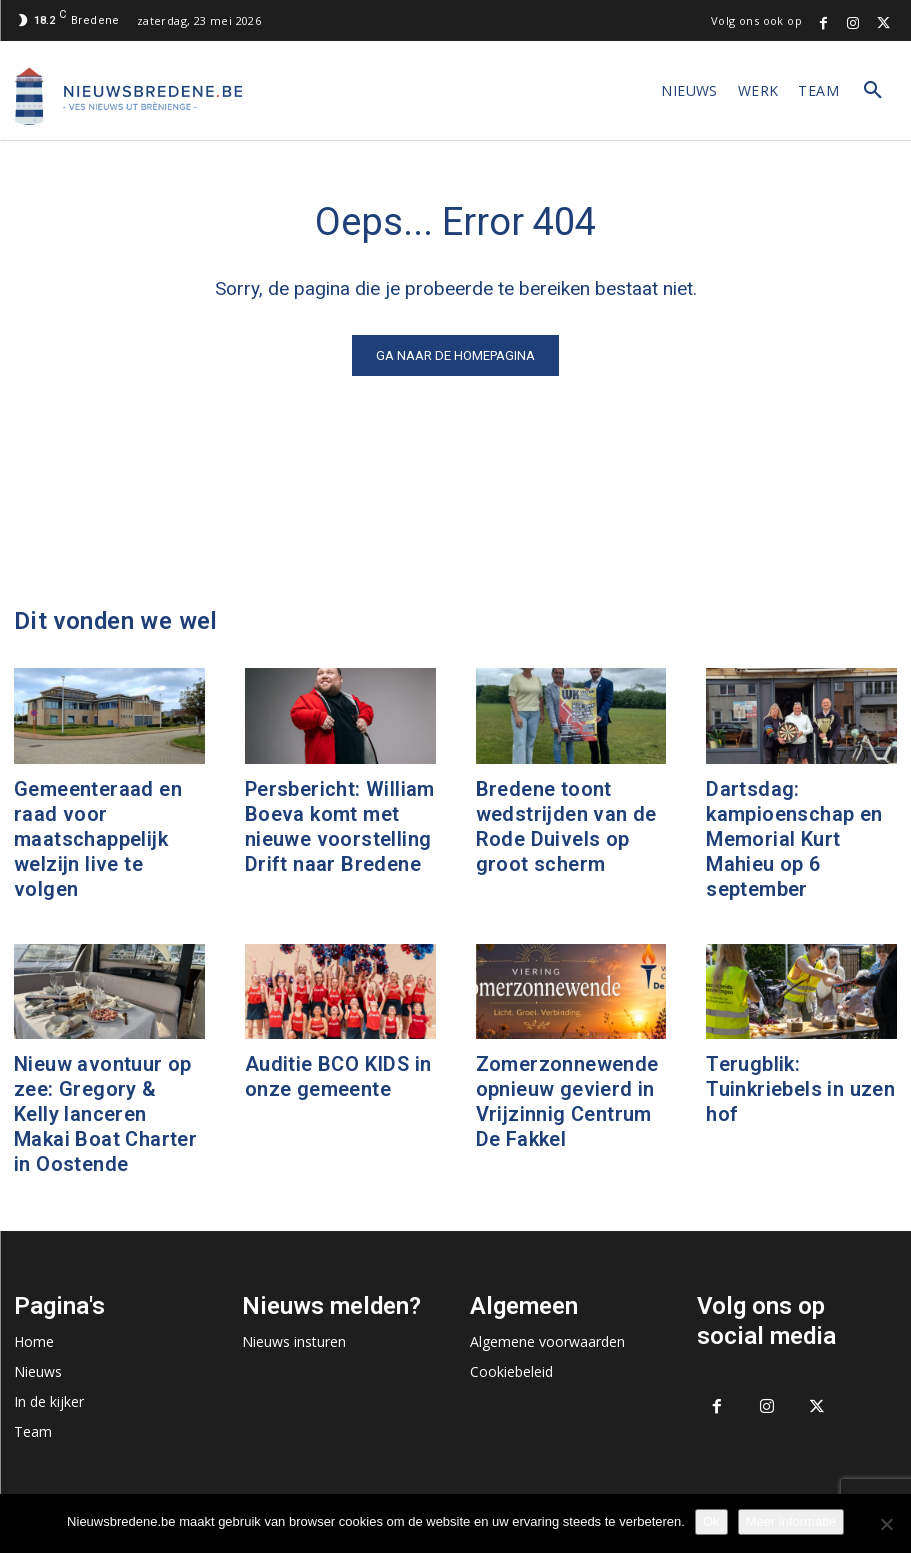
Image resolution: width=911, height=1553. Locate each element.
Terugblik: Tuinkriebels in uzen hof (800, 1089)
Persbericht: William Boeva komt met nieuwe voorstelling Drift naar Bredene (340, 826)
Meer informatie (791, 1521)
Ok (711, 1521)
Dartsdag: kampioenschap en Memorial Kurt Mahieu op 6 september (794, 839)
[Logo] (129, 96)
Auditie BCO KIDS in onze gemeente (338, 1076)
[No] (886, 1524)
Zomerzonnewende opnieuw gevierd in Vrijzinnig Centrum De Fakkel (567, 1101)
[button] (873, 91)
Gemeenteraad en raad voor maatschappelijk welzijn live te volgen (98, 839)
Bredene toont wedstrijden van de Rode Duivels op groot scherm (566, 826)
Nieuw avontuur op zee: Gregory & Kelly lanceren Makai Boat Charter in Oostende (105, 1114)
